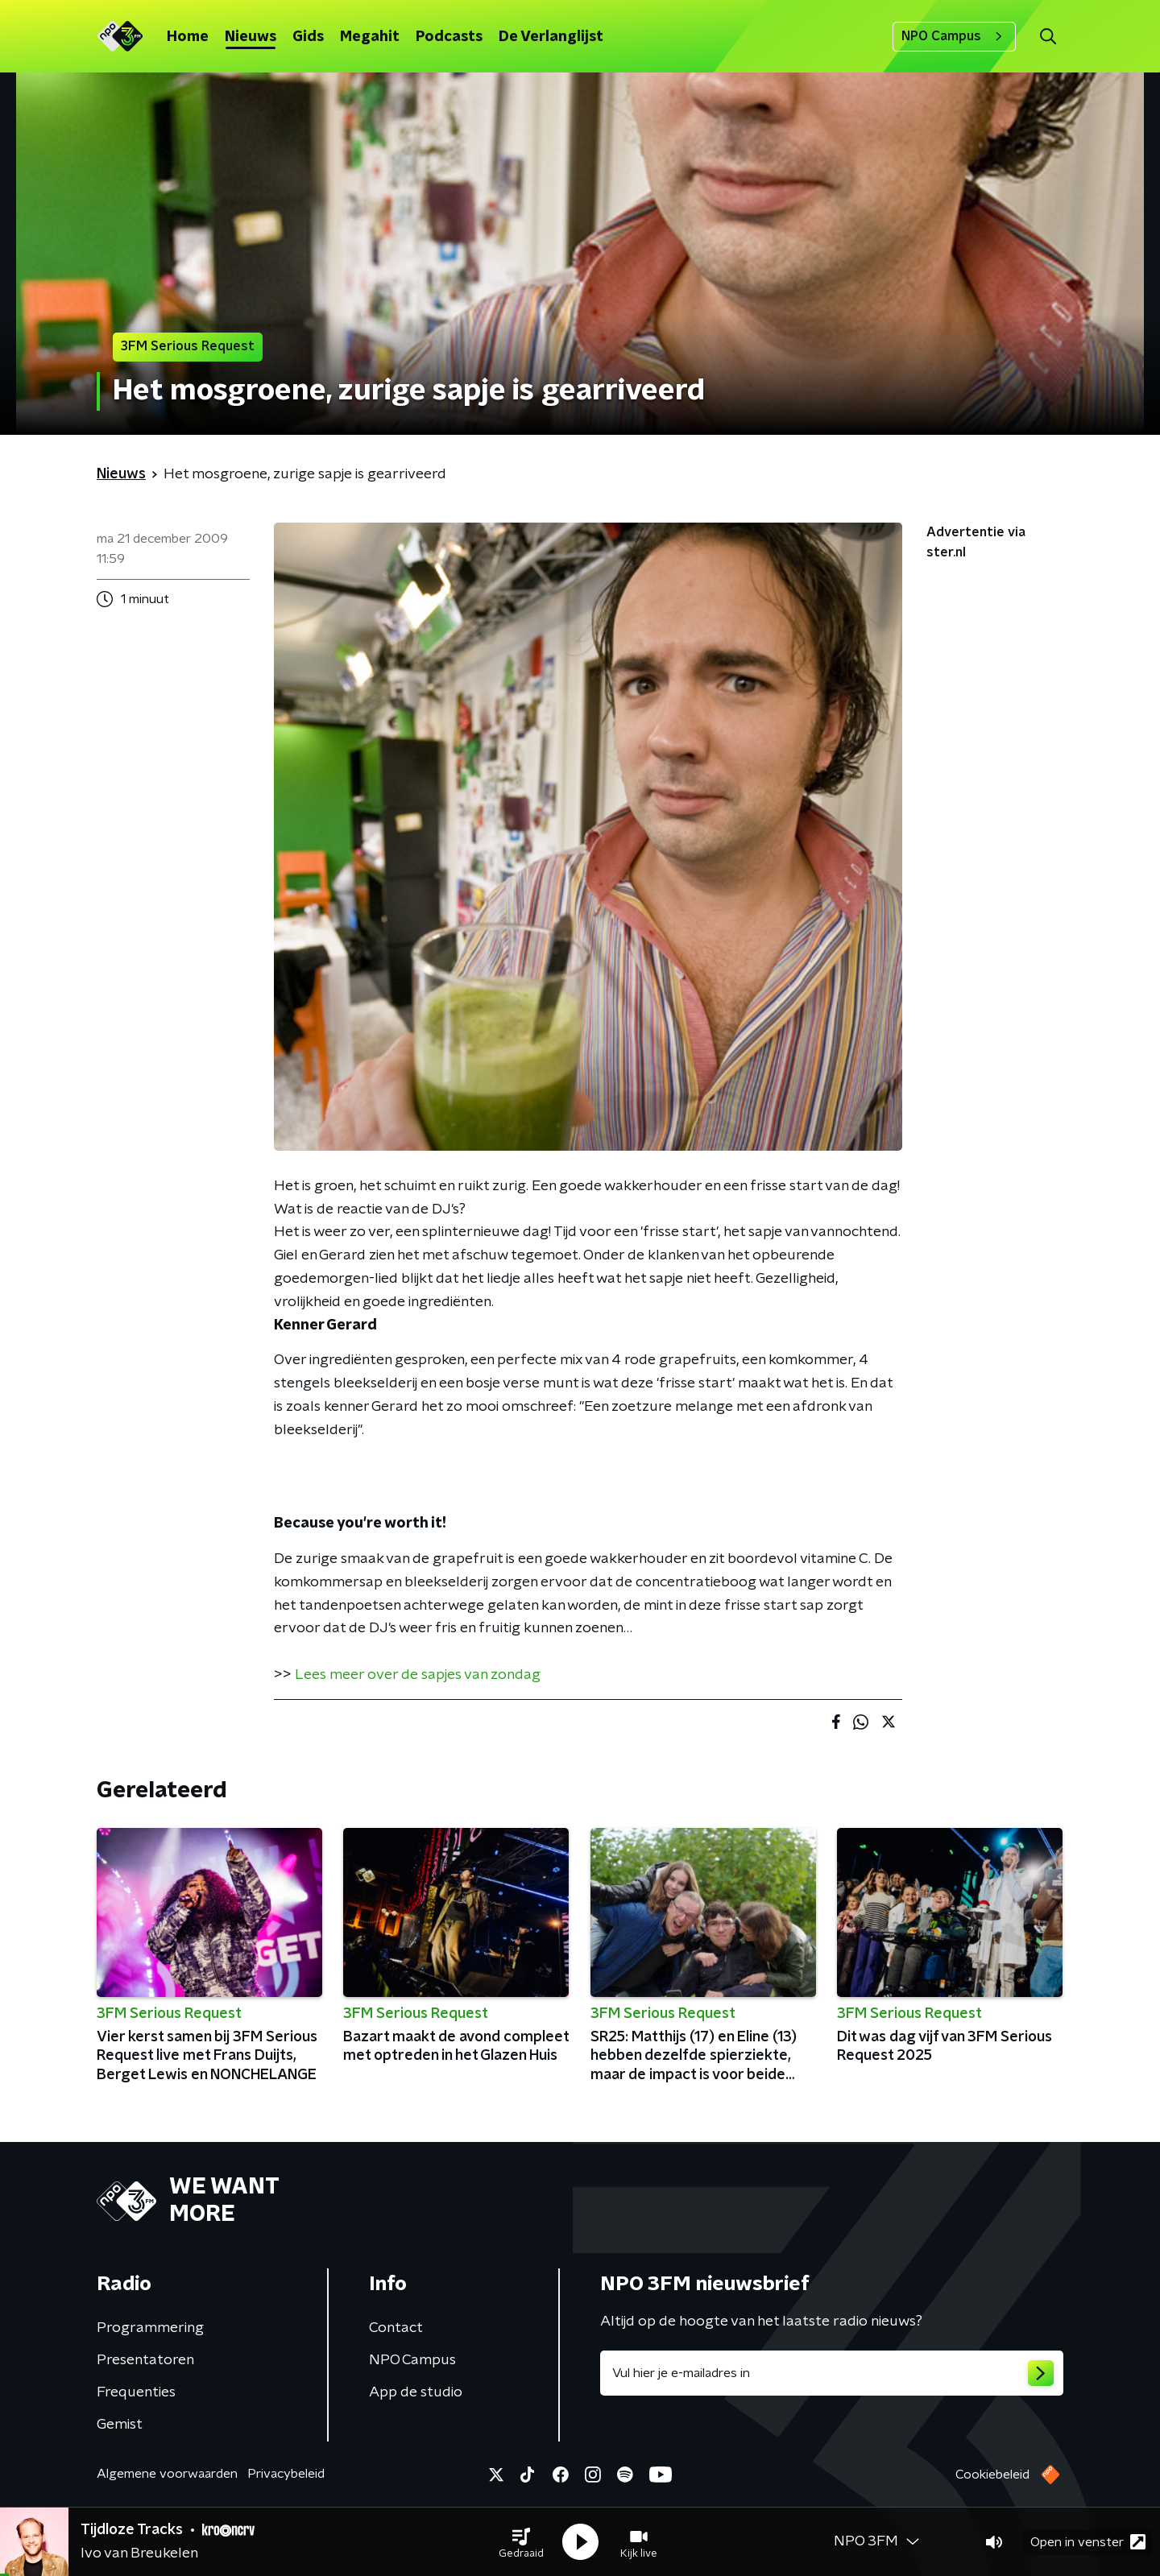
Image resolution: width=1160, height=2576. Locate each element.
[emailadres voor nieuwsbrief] (831, 2373)
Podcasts (449, 37)
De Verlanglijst (551, 37)
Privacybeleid (286, 2473)
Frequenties (136, 2392)
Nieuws (250, 37)
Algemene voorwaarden (167, 2473)
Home (188, 37)
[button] (521, 2542)
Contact (396, 2328)
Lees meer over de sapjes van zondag (418, 1675)
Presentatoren (145, 2360)
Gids (308, 37)
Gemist (120, 2424)
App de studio (415, 2392)
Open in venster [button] (1088, 2541)
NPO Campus (954, 36)
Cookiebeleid (992, 2474)
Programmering (150, 2328)
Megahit (370, 37)
